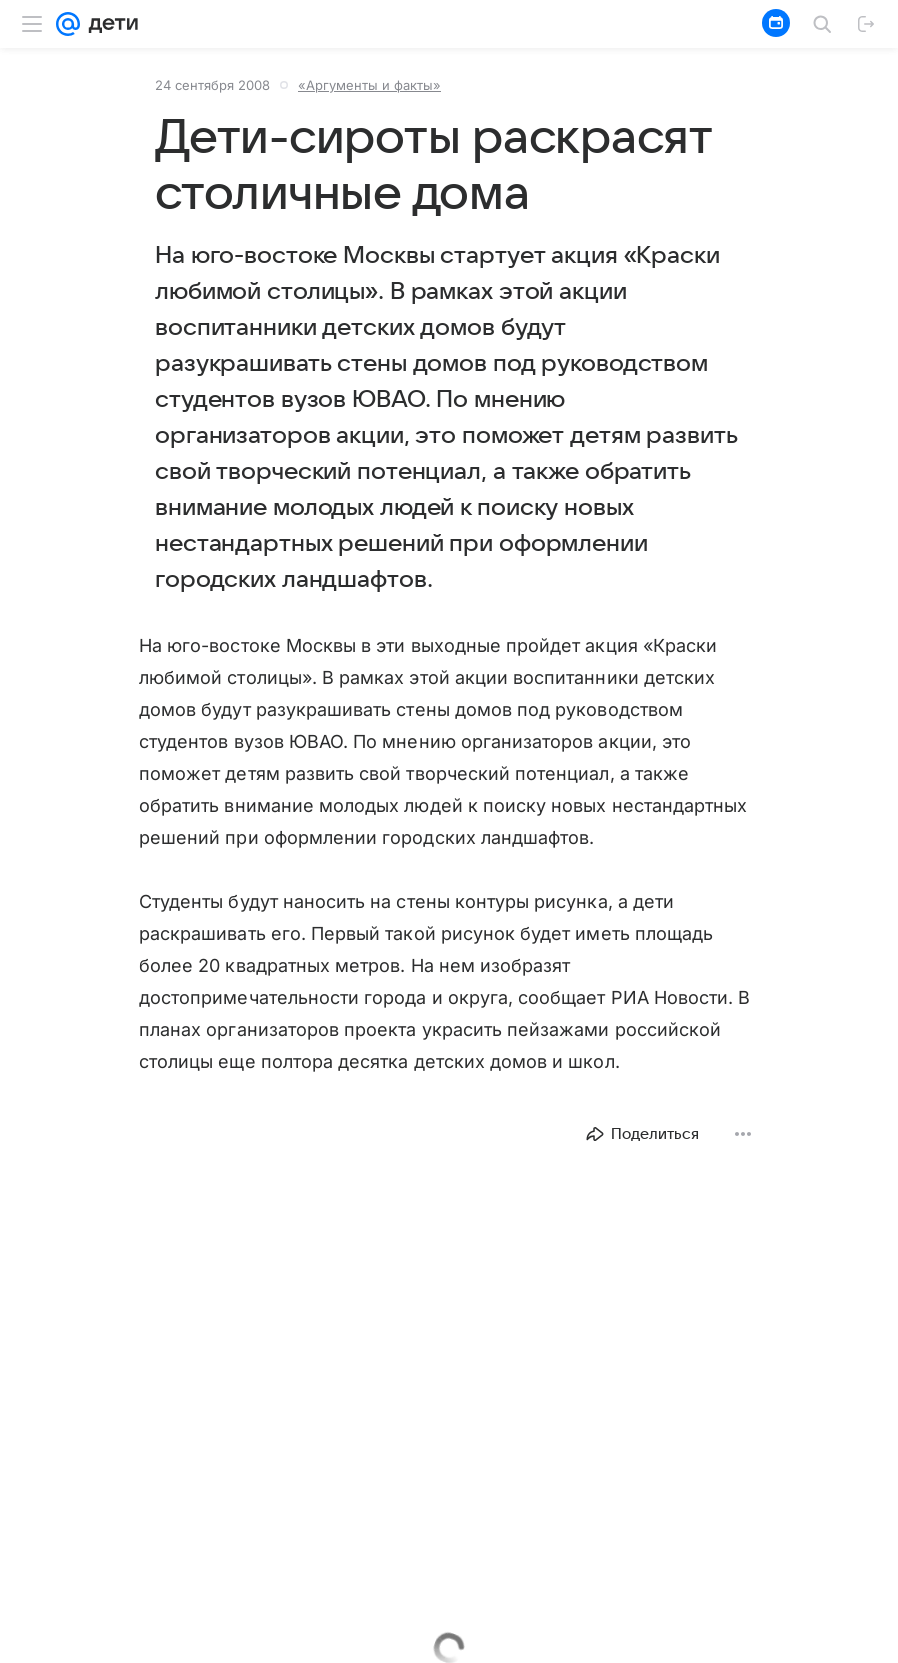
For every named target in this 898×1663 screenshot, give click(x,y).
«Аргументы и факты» (369, 85)
